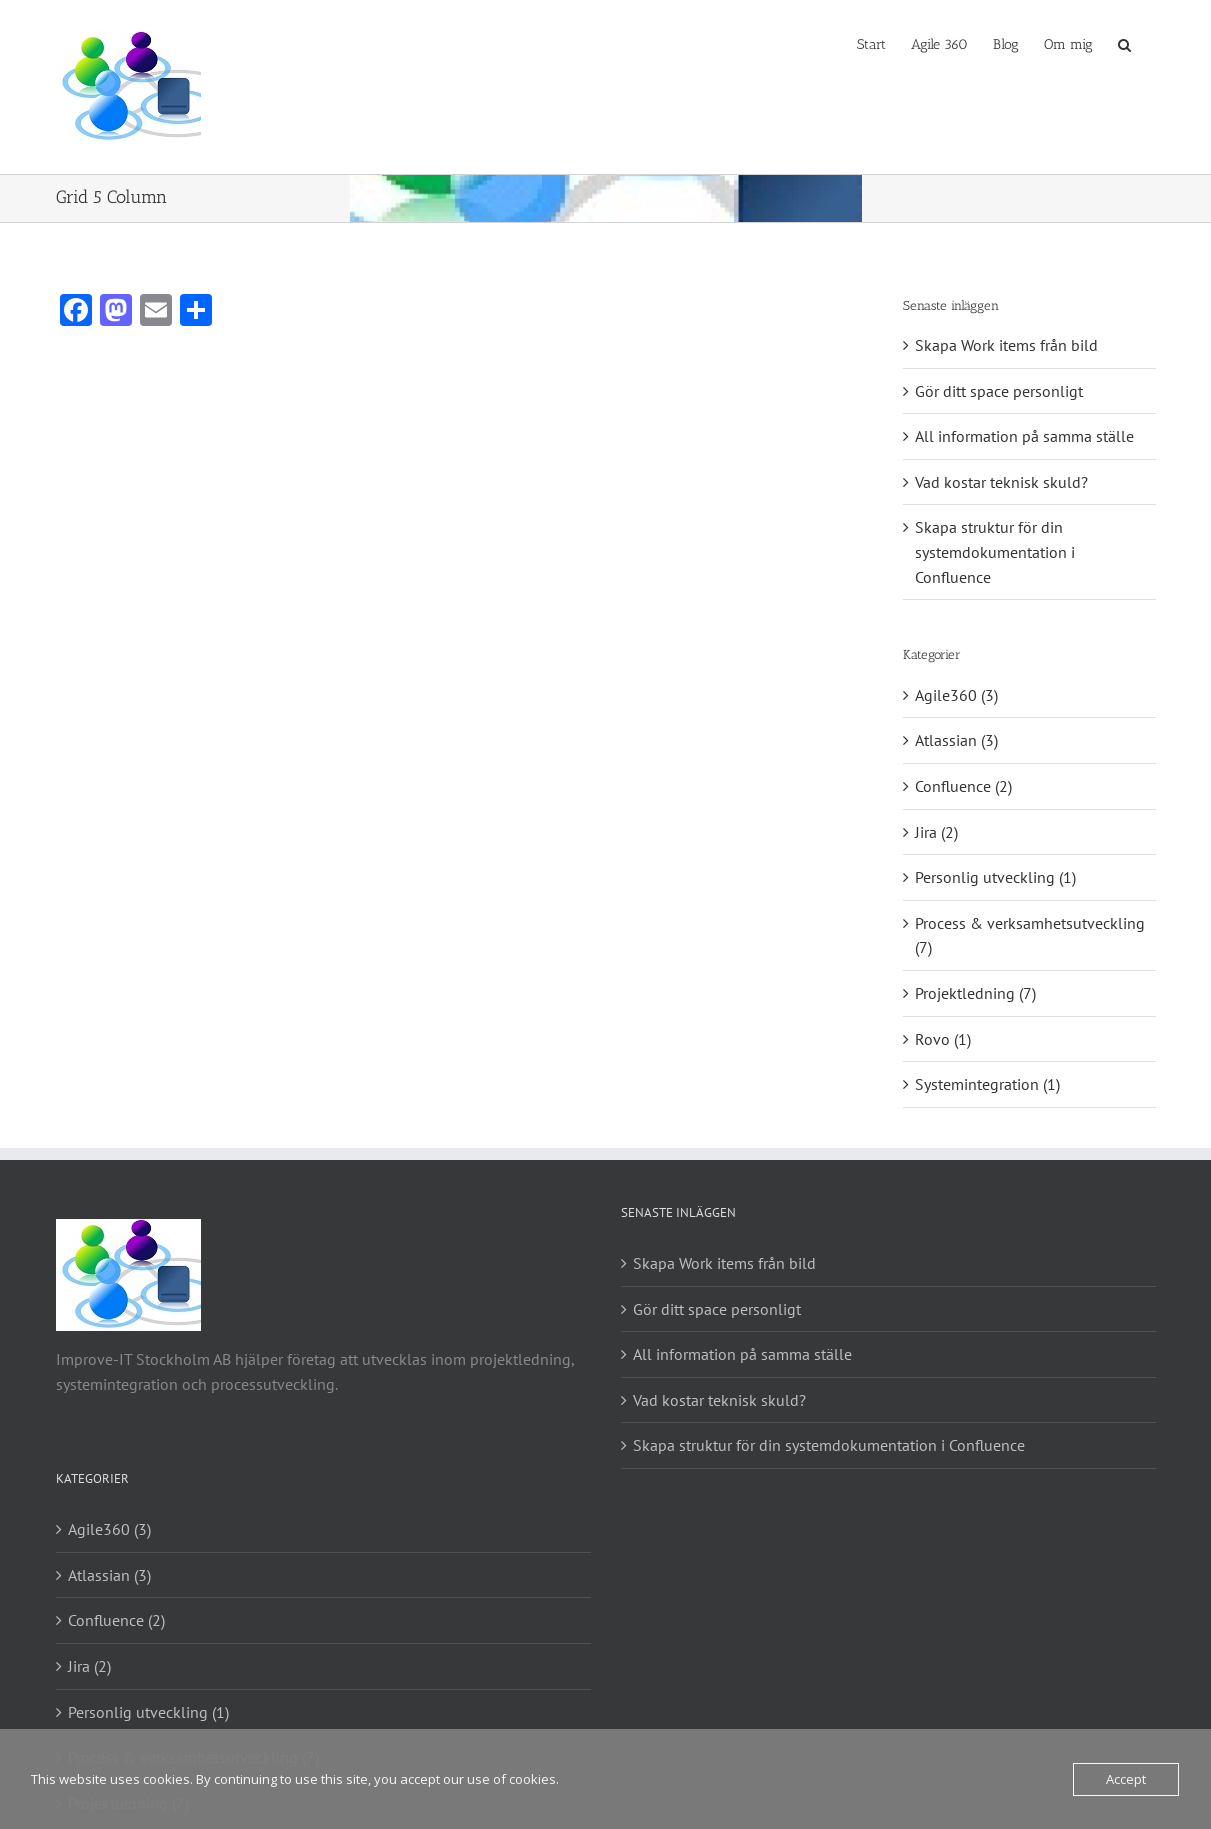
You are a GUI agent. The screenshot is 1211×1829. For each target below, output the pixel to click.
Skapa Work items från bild (1006, 345)
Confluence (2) (963, 786)
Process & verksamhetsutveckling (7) (1030, 935)
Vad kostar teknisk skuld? (1001, 482)
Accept (1126, 1779)
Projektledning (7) (975, 993)
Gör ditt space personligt (999, 391)
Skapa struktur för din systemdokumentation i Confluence (995, 551)
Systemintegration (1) (987, 1084)
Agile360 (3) (956, 695)
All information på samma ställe (1024, 436)
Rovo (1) (943, 1039)
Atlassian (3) (956, 740)
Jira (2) (936, 832)
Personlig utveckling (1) (995, 877)
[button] (1124, 43)
